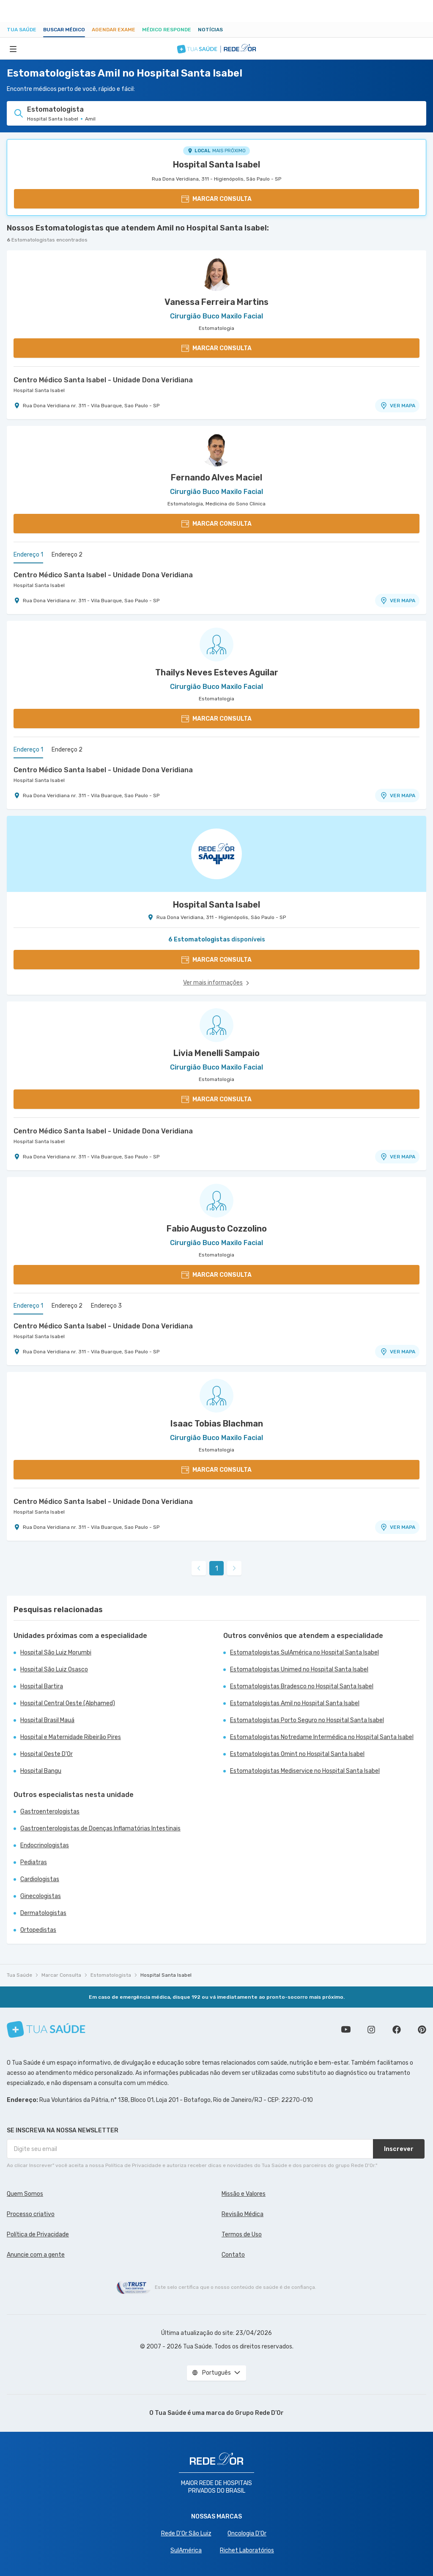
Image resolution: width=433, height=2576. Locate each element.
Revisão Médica (242, 2214)
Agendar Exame (113, 30)
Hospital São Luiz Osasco (54, 1669)
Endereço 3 (106, 1305)
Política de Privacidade (38, 2234)
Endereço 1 (28, 554)
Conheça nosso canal (346, 2029)
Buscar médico (64, 30)
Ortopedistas (38, 1930)
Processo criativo (31, 2214)
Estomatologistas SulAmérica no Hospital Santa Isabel (304, 1652)
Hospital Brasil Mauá (47, 1720)
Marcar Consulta (61, 1975)
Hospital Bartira (41, 1686)
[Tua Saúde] (46, 2029)
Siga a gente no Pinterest (422, 2029)
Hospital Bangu (40, 1771)
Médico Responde (166, 30)
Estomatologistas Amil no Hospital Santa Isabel (294, 1703)
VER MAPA (397, 405)
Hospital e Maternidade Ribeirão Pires (70, 1737)
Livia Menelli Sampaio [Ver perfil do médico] (216, 1053)
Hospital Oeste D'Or (46, 1754)
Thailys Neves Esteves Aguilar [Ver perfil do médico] (216, 672)
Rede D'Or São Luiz (186, 2533)
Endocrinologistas (44, 1845)
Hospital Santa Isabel (216, 164)
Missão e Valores (244, 2193)
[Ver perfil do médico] (216, 274)
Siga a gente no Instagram (371, 2029)
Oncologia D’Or (246, 2533)
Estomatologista (110, 1975)
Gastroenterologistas (49, 1811)
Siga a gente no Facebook (396, 2029)
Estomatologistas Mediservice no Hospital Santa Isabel (305, 1771)
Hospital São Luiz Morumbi (55, 1652)
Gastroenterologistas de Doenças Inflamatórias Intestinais (100, 1828)
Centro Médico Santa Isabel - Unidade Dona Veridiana (103, 380)
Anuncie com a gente (36, 2254)
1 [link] (216, 1568)
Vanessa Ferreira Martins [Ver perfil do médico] (216, 302)
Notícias (210, 30)
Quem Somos (25, 2193)
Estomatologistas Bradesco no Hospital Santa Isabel (301, 1686)
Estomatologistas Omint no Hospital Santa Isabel (297, 1754)
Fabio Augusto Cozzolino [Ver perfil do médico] (217, 1229)
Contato (233, 2254)
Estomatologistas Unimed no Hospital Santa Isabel (299, 1669)
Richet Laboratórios (247, 2550)
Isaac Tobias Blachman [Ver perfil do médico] (216, 1423)
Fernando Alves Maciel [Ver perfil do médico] (216, 477)
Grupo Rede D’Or (259, 2413)
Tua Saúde (21, 30)
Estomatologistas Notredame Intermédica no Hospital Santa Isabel (322, 1737)
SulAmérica (186, 2550)
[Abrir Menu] (13, 48)
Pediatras (33, 1862)
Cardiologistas (39, 1879)
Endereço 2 (67, 554)
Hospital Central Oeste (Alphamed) (67, 1703)
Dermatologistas (43, 1913)
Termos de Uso (242, 2234)
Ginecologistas (40, 1896)
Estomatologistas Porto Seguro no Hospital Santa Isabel (307, 1720)
